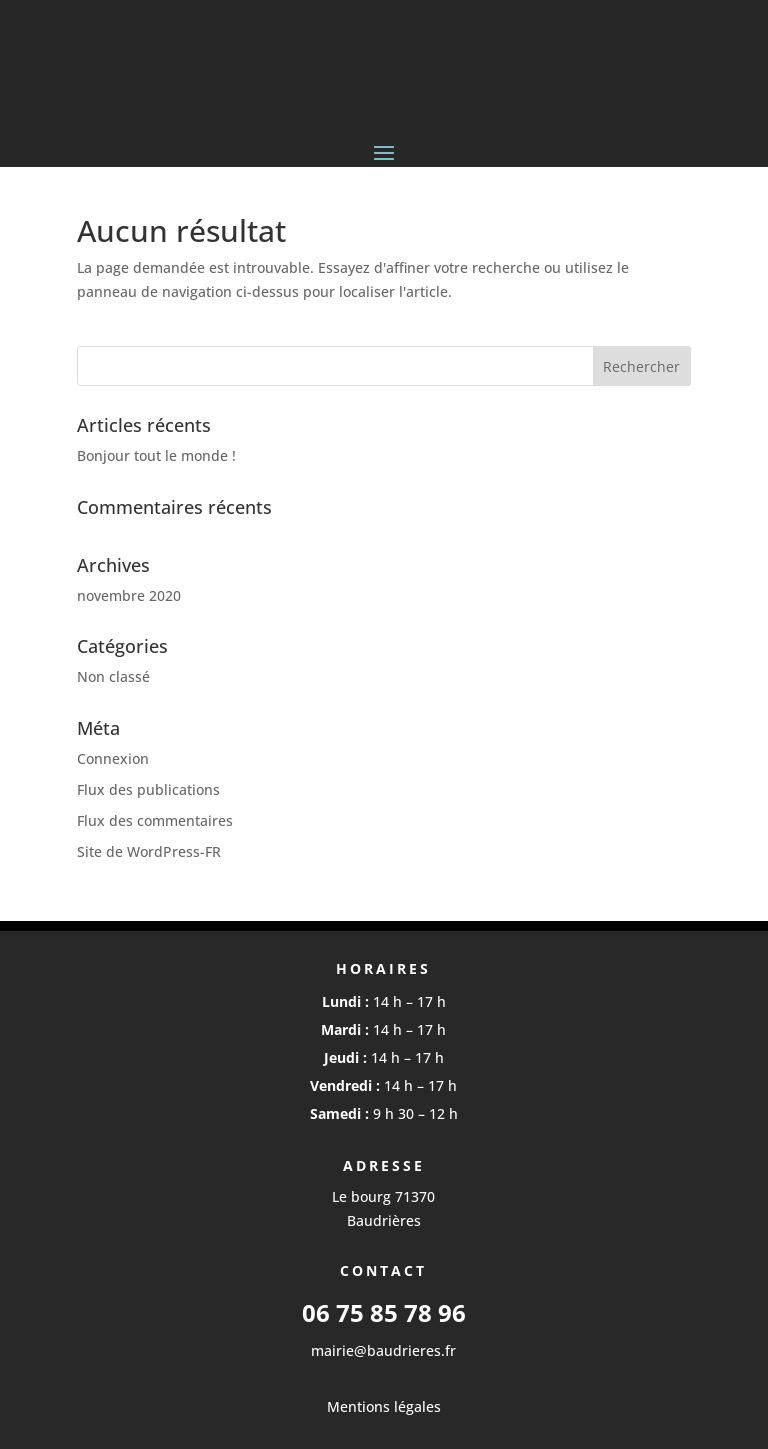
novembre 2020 (129, 595)
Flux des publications (148, 789)
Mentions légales (384, 1406)
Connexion (113, 758)
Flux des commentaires (155, 820)
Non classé (113, 676)
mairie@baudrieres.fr (383, 1350)
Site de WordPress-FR (149, 851)
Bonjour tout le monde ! (156, 455)
